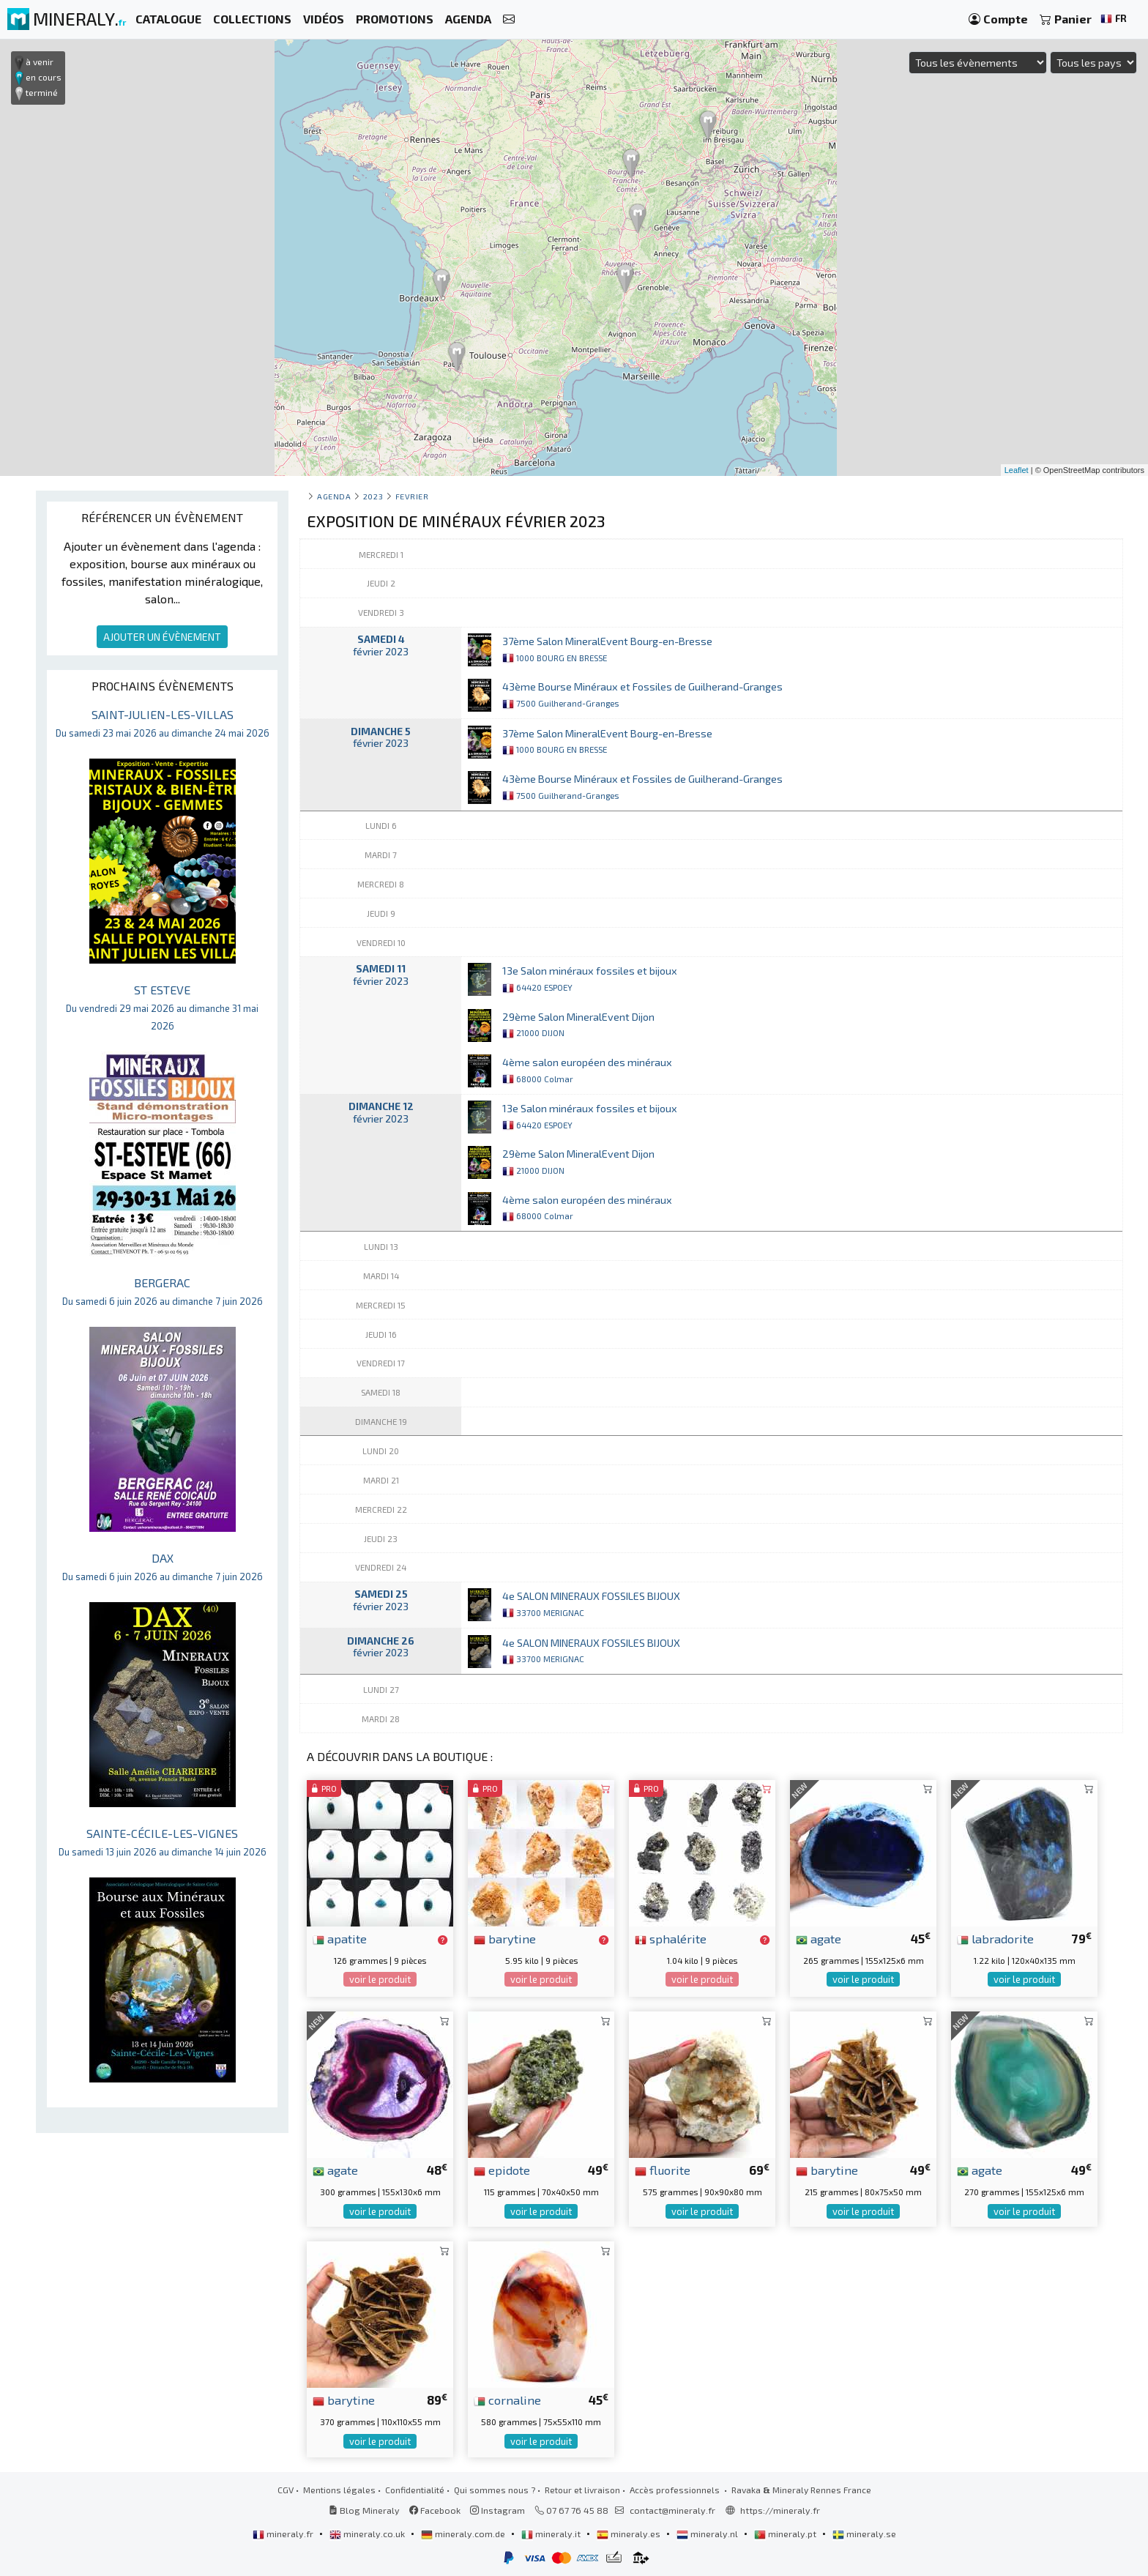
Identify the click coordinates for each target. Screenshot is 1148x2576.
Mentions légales (339, 2489)
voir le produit (380, 1979)
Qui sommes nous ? (494, 2489)
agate (818, 1938)
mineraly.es (630, 2533)
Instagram (497, 2510)
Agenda (334, 496)
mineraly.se (864, 2533)
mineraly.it (552, 2533)
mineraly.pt (786, 2533)
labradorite (995, 1938)
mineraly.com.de (464, 2533)
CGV (285, 2489)
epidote (502, 2169)
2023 (373, 496)
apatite (340, 1938)
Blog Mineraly (364, 2510)
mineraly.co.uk (368, 2533)
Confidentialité (414, 2489)
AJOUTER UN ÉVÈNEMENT (162, 636)
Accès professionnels (676, 2489)
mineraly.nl (708, 2533)
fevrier (412, 496)
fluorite (662, 2169)
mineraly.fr (284, 2533)
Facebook (435, 2510)
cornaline (507, 2399)
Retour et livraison (582, 2489)
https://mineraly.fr (780, 2510)
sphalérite (671, 1938)
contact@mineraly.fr (672, 2510)
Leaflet (1016, 470)
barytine (505, 1938)
